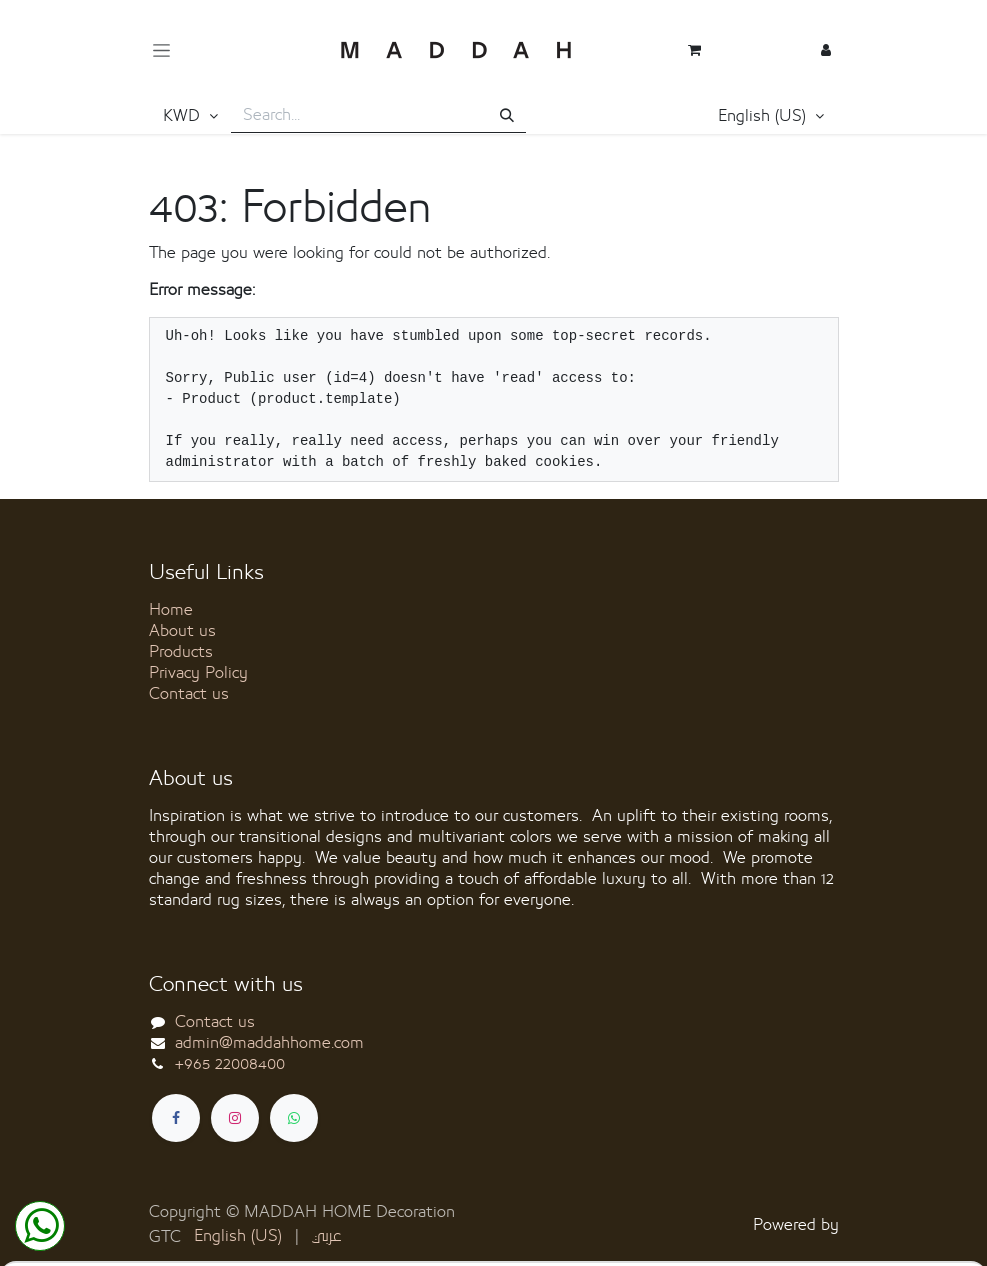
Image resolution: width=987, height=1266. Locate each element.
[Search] (507, 116)
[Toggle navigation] (161, 50)
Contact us (189, 694)
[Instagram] (235, 1118)
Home (171, 610)
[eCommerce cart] (695, 50)
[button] (771, 117)
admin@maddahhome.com (269, 1043)
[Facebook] (176, 1118)
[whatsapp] (294, 1118)
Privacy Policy (198, 673)
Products (181, 652)
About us (182, 631)
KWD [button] (184, 116)
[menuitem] (238, 1236)
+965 (230, 1064)
